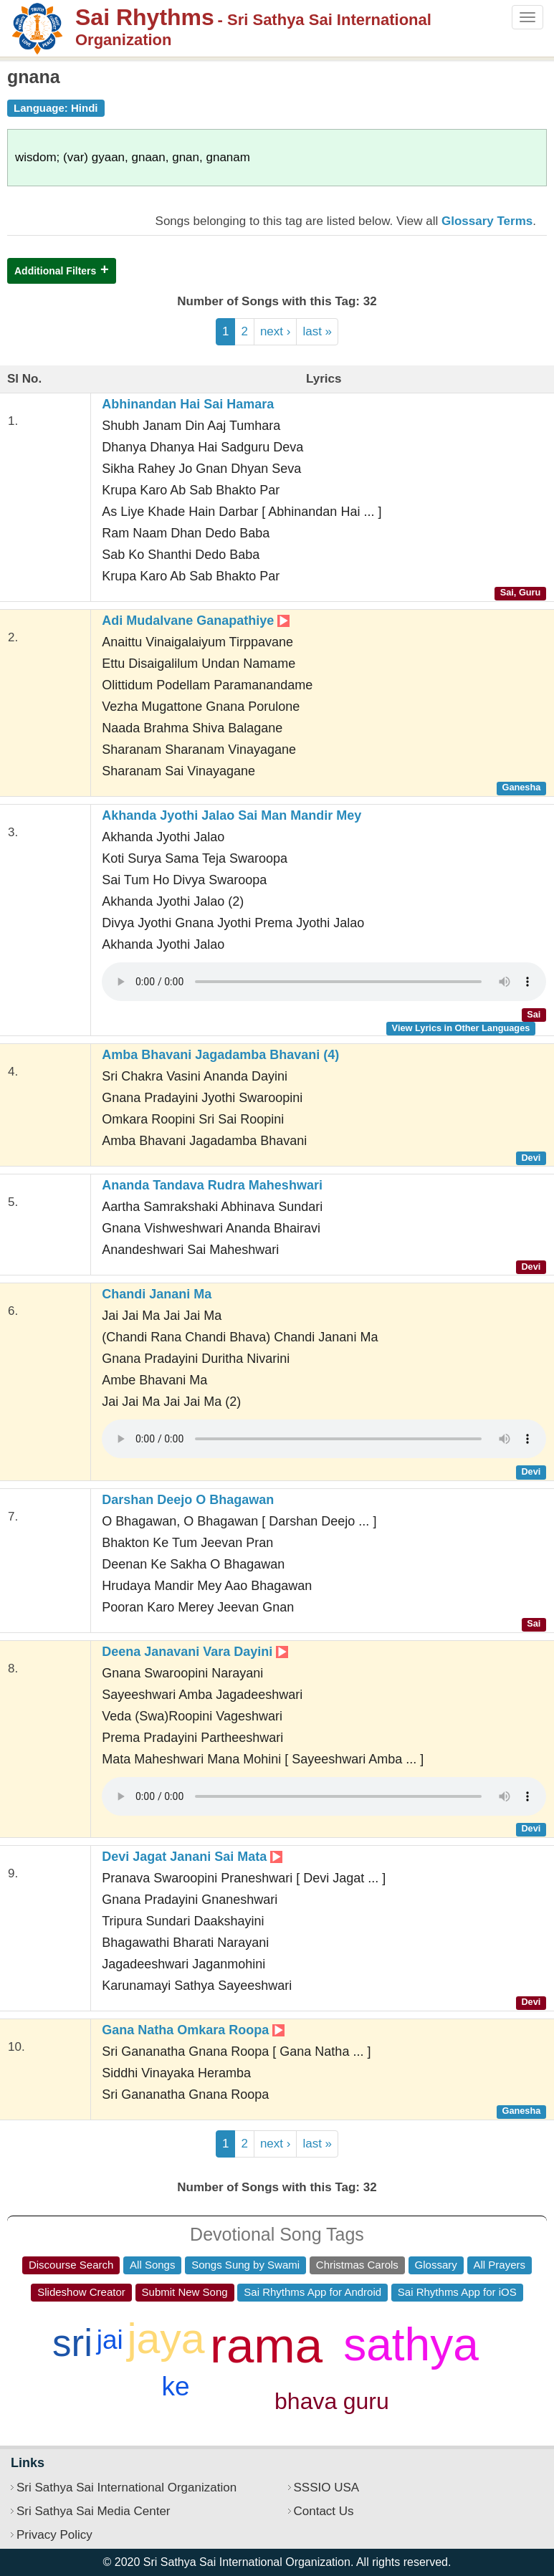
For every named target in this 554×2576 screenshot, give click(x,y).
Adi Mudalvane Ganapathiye (196, 620)
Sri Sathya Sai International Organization (126, 2487)
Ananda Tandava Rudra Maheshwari (212, 1185)
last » (317, 331)
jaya (165, 2338)
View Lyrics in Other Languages (461, 1028)
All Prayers (500, 2265)
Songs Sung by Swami (245, 2265)
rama (266, 2345)
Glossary (436, 2265)
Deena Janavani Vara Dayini (195, 1651)
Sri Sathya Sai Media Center (93, 2511)
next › (275, 331)
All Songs (152, 2265)
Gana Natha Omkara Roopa (193, 2030)
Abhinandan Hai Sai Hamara (188, 404)
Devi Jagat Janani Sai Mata (192, 1856)
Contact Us (324, 2511)
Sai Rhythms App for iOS (457, 2292)
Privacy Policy (54, 2535)
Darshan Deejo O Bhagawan (188, 1500)
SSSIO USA (327, 2487)
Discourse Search (71, 2265)
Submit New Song (185, 2292)
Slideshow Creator (81, 2292)
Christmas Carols (357, 2265)
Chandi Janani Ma (156, 1294)
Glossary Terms (486, 221)
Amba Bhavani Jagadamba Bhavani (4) (220, 1055)
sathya (411, 2344)
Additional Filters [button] (55, 271)
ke (175, 2386)
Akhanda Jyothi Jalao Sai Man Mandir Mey (231, 815)
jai (110, 2340)
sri (72, 2343)
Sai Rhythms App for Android (312, 2292)
